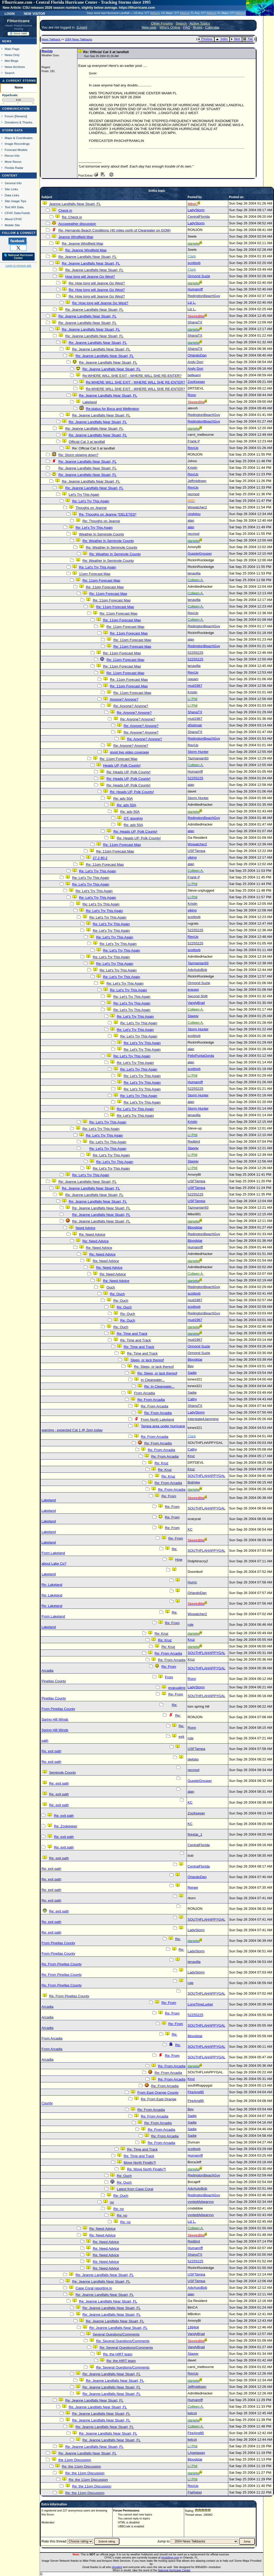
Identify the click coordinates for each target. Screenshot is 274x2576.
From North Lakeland (157, 1419)
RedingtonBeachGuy (204, 296)
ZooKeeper (196, 382)
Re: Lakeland (51, 1585)
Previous (205, 38)
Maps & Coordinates (18, 138)
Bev (191, 1366)
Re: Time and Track (132, 1334)
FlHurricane (18, 21)
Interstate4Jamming (203, 1419)
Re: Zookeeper (65, 1826)
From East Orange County (158, 2093)
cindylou (194, 514)
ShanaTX (195, 322)
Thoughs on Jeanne (91, 508)
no (112, 2202)
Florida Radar (14, 167)
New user (149, 27)
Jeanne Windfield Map (75, 237)
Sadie (192, 1373)
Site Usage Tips (15, 201)
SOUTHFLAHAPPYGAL (206, 1476)
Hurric (192, 1582)
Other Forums (162, 23)
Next (235, 38)
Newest (21, 116)
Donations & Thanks (18, 122)
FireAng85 (196, 2092)
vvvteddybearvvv (201, 2202)
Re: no (118, 2209)
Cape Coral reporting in (94, 2288)
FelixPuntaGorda (201, 1056)
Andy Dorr (195, 362)
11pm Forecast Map (94, 574)
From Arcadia (144, 1393)
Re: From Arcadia (151, 1400)
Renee (193, 1887)
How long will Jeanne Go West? (90, 277)
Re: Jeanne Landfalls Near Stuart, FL (87, 257)
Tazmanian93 (198, 758)
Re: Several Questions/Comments (122, 2341)
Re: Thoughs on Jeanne (101, 521)
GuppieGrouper (200, 553)
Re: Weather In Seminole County (108, 541)
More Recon (13, 161)
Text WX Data (14, 207)
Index (221, 38)
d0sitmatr (195, 725)
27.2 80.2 (100, 858)
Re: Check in (72, 217)
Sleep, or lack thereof (147, 1360)
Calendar (212, 27)
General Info (13, 183)
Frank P (194, 441)
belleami (194, 375)
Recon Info (12, 155)
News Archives (15, 66)
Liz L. (192, 302)
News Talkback (51, 39)
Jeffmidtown (197, 481)
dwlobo (193, 1759)
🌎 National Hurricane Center (18, 257)
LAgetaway (196, 2453)
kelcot (192, 2413)
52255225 (195, 653)
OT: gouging (133, 818)
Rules (197, 27)
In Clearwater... (153, 1380)
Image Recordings (17, 143)
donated (117, 2567)
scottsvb (194, 263)
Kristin (192, 468)
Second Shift (198, 996)
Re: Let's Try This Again (90, 501)
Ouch (110, 1287)
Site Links (11, 189)
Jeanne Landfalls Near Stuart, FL (75, 204)
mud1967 (195, 686)
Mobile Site (12, 225)
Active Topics (199, 23)
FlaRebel (195, 2492)
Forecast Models (16, 149)
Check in (65, 210)
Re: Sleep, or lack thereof (154, 1367)
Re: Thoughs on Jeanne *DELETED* (108, 514)
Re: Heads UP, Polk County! (128, 772)
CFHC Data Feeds (17, 213)
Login (9, 13)
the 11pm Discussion (74, 2460)
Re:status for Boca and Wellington (112, 409)
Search (10, 73)
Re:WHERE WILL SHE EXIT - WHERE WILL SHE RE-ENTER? (132, 376)
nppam (193, 679)
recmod (193, 494)
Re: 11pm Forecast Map (101, 580)
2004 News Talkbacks (78, 39)
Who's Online (169, 27)
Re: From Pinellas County (61, 1964)
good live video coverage (129, 752)
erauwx (193, 990)
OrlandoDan (197, 355)
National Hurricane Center (174, 2570)
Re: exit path (51, 1751)
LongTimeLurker (200, 2004)
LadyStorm (196, 210)
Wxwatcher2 (197, 507)
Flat (248, 38)
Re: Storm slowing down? (78, 455)
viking (192, 857)
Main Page (12, 48)
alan (191, 520)
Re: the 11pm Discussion (81, 2466)
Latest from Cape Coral (135, 2189)
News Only (12, 55)
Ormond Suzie (199, 276)
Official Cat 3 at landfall (87, 442)
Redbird (194, 1141)
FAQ (186, 27)
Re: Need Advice (92, 1234)
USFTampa (196, 851)
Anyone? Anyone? (124, 699)
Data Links (12, 195)
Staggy (193, 1016)
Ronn (192, 395)
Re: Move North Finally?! (146, 2169)
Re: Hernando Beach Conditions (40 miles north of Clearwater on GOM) (114, 230)
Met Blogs (11, 60)
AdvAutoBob (197, 970)
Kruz (191, 1456)
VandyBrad (196, 1003)
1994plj (193, 2327)
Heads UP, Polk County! (122, 765)
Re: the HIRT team (117, 2354)
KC (190, 1529)
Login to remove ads (18, 265)
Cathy (192, 1399)
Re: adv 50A (123, 798)
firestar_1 (195, 1834)
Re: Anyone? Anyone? (130, 706)
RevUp (47, 51)
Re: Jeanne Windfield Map (82, 243)
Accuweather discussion (77, 224)
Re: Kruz (161, 1463)
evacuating (176, 1688)
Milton (155, 13)
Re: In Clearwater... (159, 1386)
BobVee (194, 1482)
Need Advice (85, 1228)
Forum (9, 116)
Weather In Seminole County (101, 534)
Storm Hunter (198, 752)
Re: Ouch (117, 1294)
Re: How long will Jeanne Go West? (97, 283)
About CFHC (13, 219)
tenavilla (194, 573)
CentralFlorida (199, 217)
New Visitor (34, 13)
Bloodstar (195, 1227)
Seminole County (62, 1773)
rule (190, 1625)
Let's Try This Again (84, 495)
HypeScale (9, 95)
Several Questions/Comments (116, 2334)
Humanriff (195, 289)
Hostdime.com (170, 2557)
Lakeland (89, 402)
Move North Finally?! (140, 2163)
